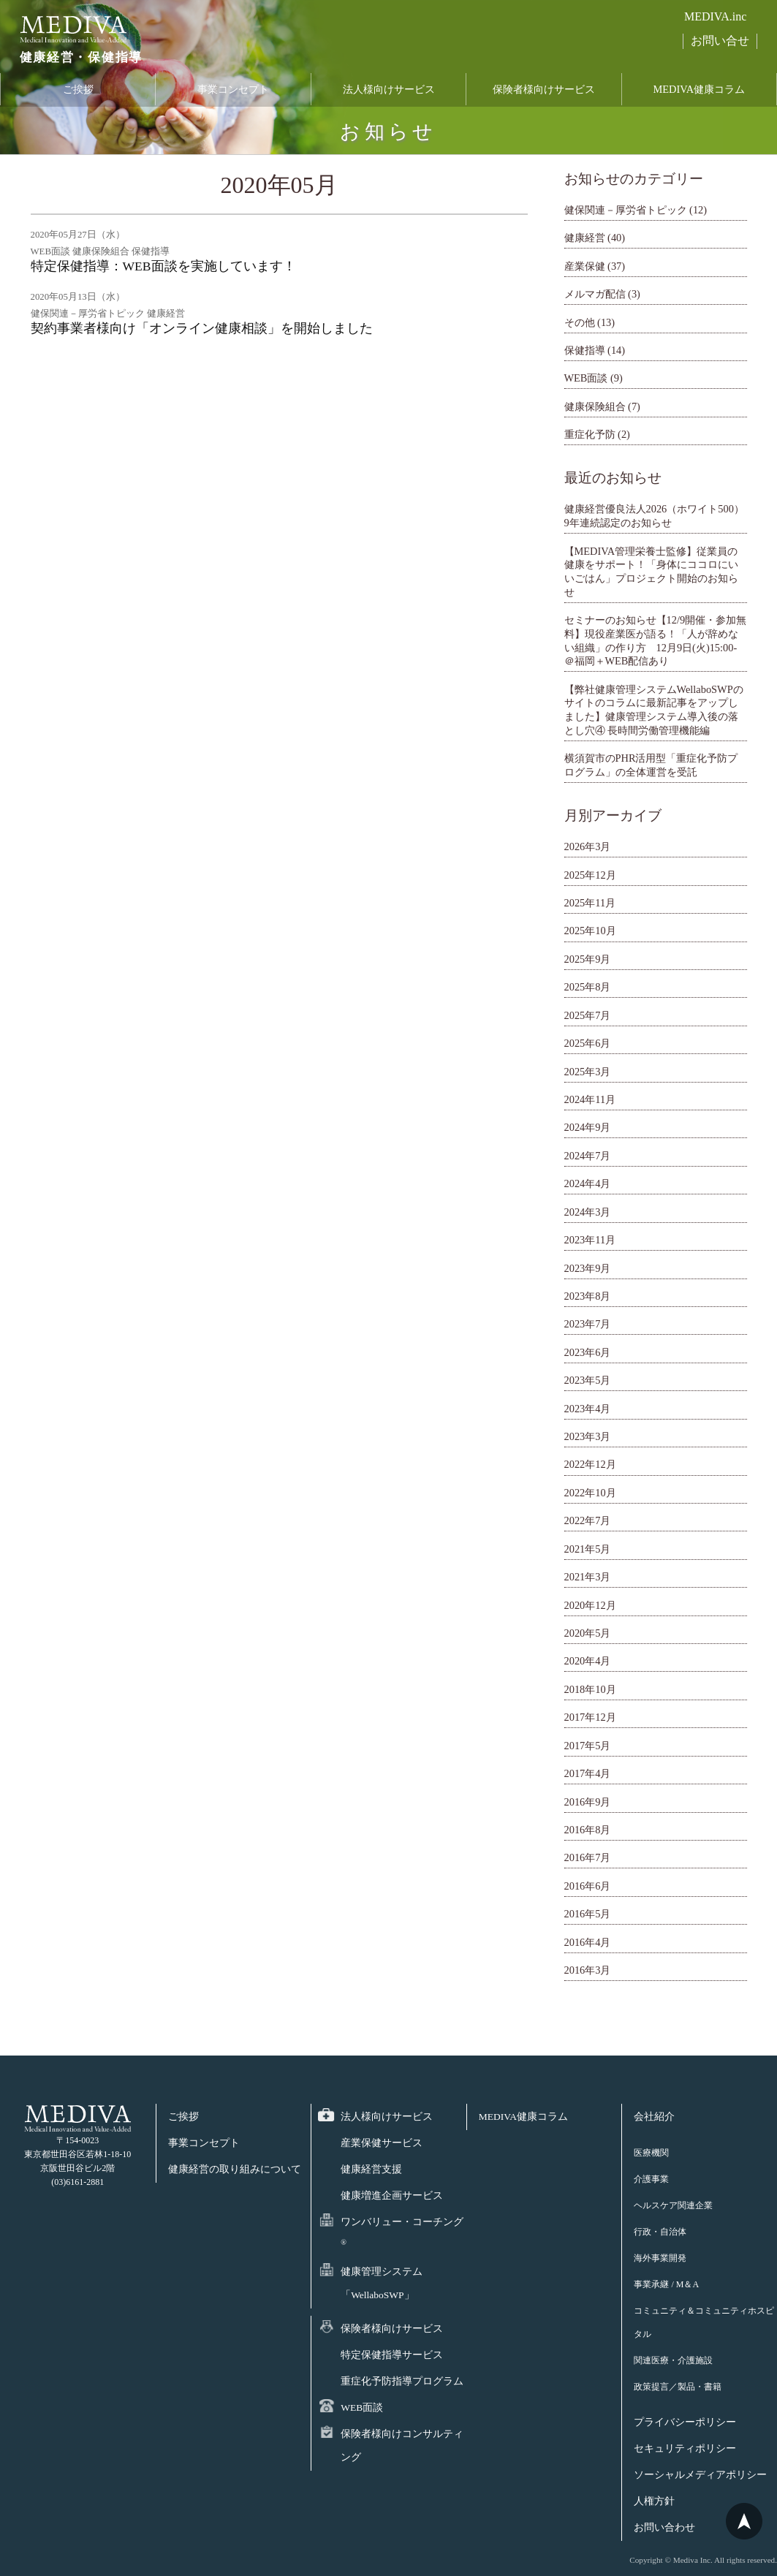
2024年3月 (587, 1212)
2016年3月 (587, 1970)
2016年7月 (587, 1857)
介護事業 (651, 2179)
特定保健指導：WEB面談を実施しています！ (163, 266)
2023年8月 (587, 1296)
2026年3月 (587, 846)
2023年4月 (587, 1408)
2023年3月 (587, 1436)
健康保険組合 (595, 406)
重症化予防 (589, 434)
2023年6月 (587, 1352)
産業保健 (584, 266)
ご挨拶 (78, 90)
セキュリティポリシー (685, 2448)
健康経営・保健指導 (77, 58)
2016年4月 (587, 1942)
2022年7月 (587, 1520)
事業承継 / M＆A (666, 2284)
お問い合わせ (664, 2527)
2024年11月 (590, 1099)
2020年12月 (590, 1605)
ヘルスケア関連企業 (673, 2205)
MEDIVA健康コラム (699, 90)
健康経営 (584, 237)
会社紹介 (654, 2116)
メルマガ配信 (595, 294)
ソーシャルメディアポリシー (700, 2474)
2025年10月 (590, 930)
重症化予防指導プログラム (402, 2381)
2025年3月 (587, 1071)
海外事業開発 (660, 2258)
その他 (579, 322)
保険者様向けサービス (544, 90)
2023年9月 (587, 1268)
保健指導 (584, 350)
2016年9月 (587, 1802)
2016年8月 (587, 1830)
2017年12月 (590, 1717)
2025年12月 (590, 875)
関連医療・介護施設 (673, 2360)
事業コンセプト (233, 90)
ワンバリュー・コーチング (402, 2231)
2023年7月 (587, 1324)
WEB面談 (586, 378)
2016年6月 (587, 1886)
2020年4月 (587, 1661)
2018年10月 (590, 1689)
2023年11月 (590, 1240)
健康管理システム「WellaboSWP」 (381, 2283)
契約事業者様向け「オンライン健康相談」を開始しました (202, 328)
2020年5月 (587, 1633)
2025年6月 (587, 1043)
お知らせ (388, 132)
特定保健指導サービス (392, 2354)
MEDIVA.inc (715, 16)
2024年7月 (587, 1156)
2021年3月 (587, 1577)
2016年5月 (587, 1914)
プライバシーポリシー (685, 2422)
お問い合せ (720, 40)
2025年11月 (590, 903)
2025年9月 (587, 959)
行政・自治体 (660, 2232)
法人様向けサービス (389, 90)
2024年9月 (587, 1127)
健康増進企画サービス (392, 2195)
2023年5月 (587, 1380)
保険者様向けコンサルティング (402, 2445)
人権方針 (654, 2501)
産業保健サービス (381, 2142)
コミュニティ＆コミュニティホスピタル (704, 2322)
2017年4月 (587, 1773)
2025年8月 (587, 987)
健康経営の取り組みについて (234, 2169)
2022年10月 (590, 1493)
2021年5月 (587, 1549)
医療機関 (651, 2153)
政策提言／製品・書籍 (677, 2387)
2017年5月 (587, 1745)
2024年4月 (587, 1183)
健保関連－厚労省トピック (625, 210)
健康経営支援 (371, 2169)
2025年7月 (587, 1015)
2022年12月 (590, 1464)
